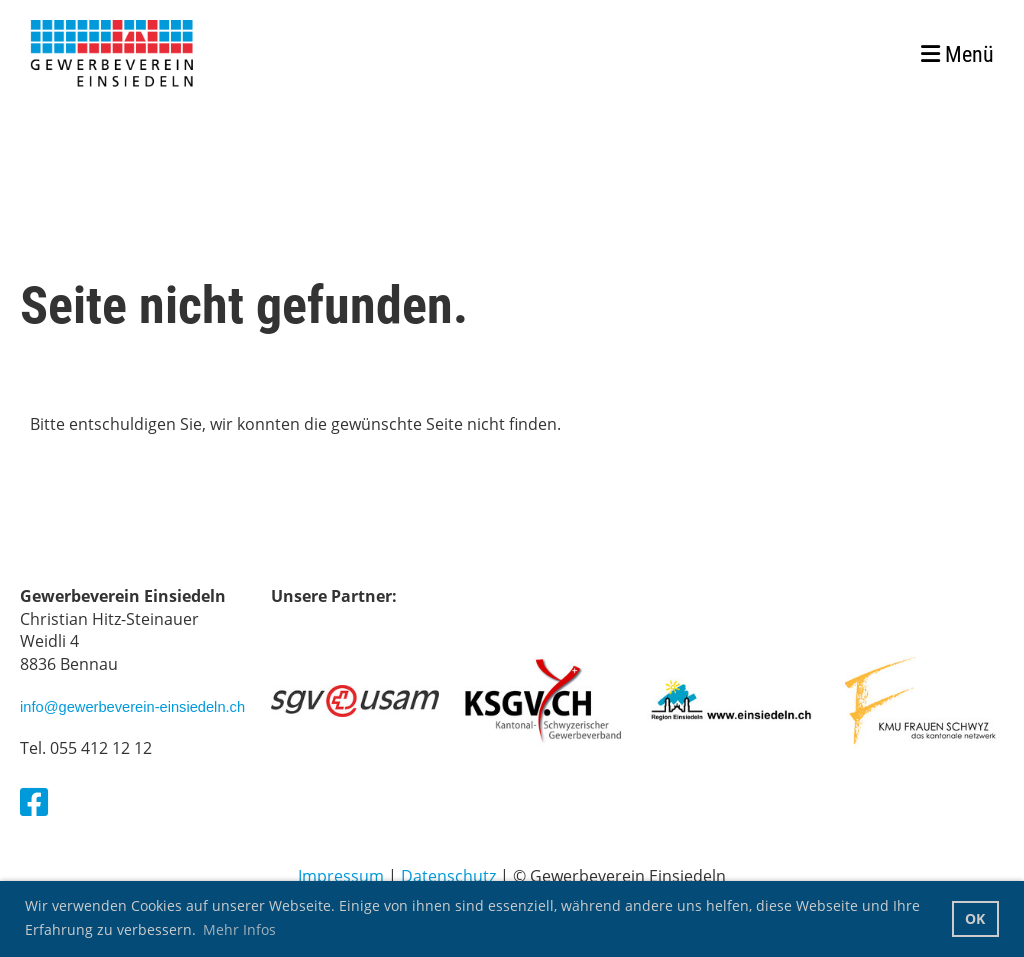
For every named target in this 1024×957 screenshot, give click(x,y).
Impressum (341, 876)
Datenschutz (448, 876)
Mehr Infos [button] (239, 929)
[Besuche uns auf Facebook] (34, 801)
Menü (957, 54)
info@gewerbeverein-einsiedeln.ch (132, 707)
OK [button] (975, 918)
